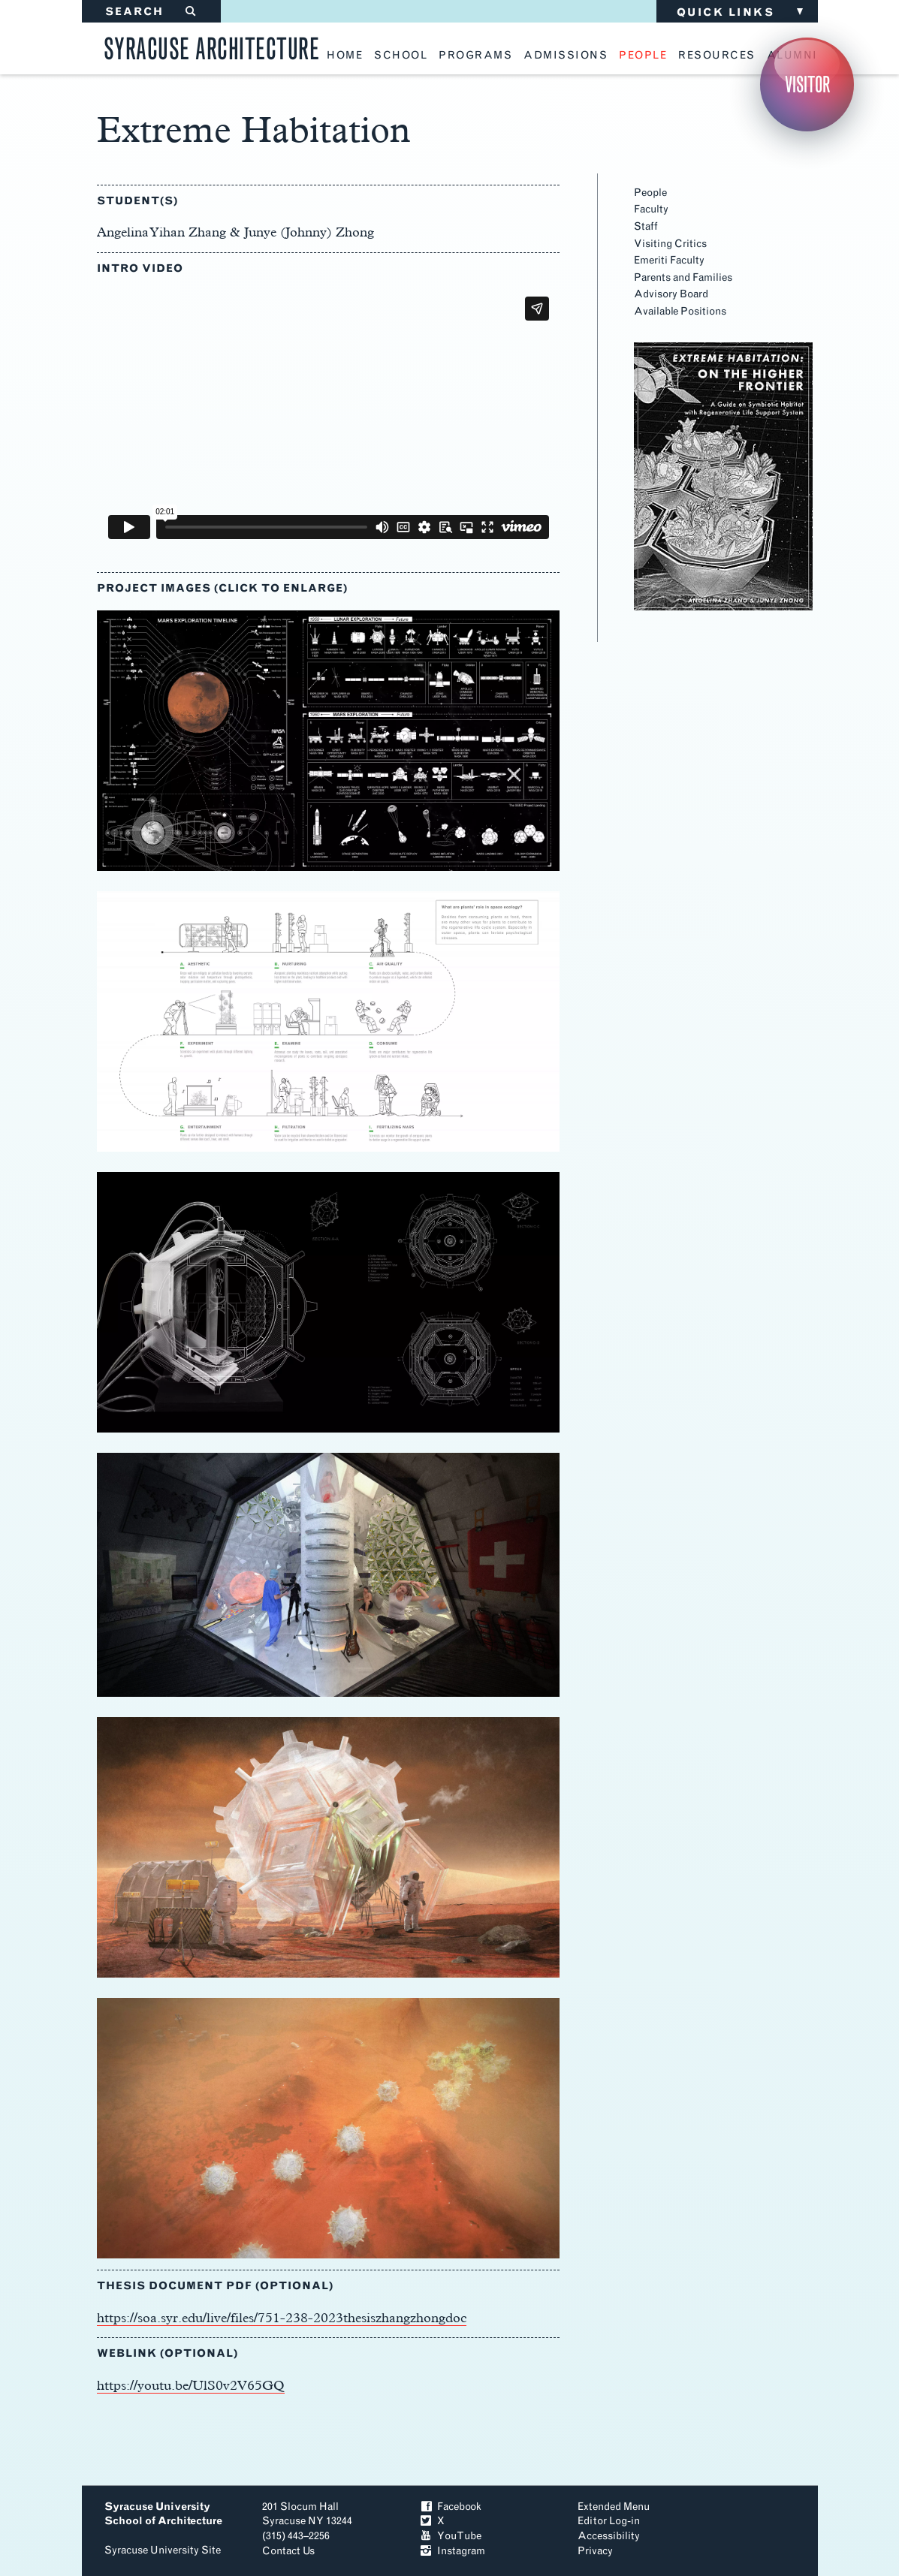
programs (475, 56)
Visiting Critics (670, 243)
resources (717, 56)
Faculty (651, 209)
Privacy (595, 2550)
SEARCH (151, 11)
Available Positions (680, 311)
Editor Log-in (609, 2520)
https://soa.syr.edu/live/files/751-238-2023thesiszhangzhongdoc (281, 2317)
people (643, 56)
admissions (565, 56)
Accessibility (609, 2535)
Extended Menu (614, 2506)
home (345, 56)
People (650, 192)
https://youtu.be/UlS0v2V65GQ (191, 2385)
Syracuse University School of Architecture (163, 2514)
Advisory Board (671, 294)
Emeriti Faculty (669, 260)
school (400, 56)
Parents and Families (683, 277)
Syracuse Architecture (212, 46)
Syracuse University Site (162, 2550)
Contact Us (288, 2550)
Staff (646, 226)
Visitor (807, 84)
